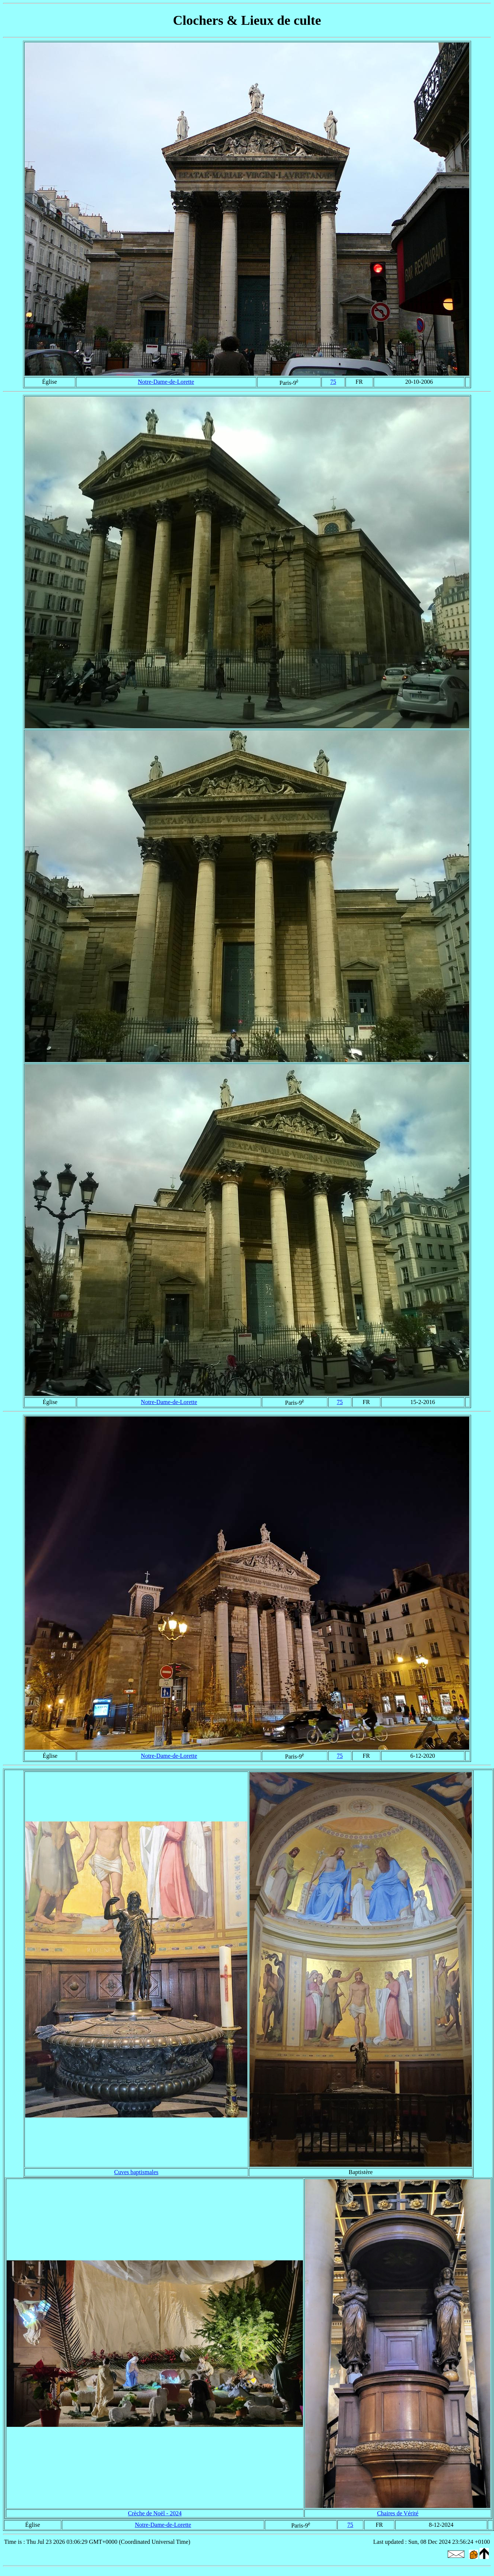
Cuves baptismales (136, 2172)
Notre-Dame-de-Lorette (166, 382)
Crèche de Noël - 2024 (155, 2513)
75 (333, 382)
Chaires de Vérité (397, 2513)
